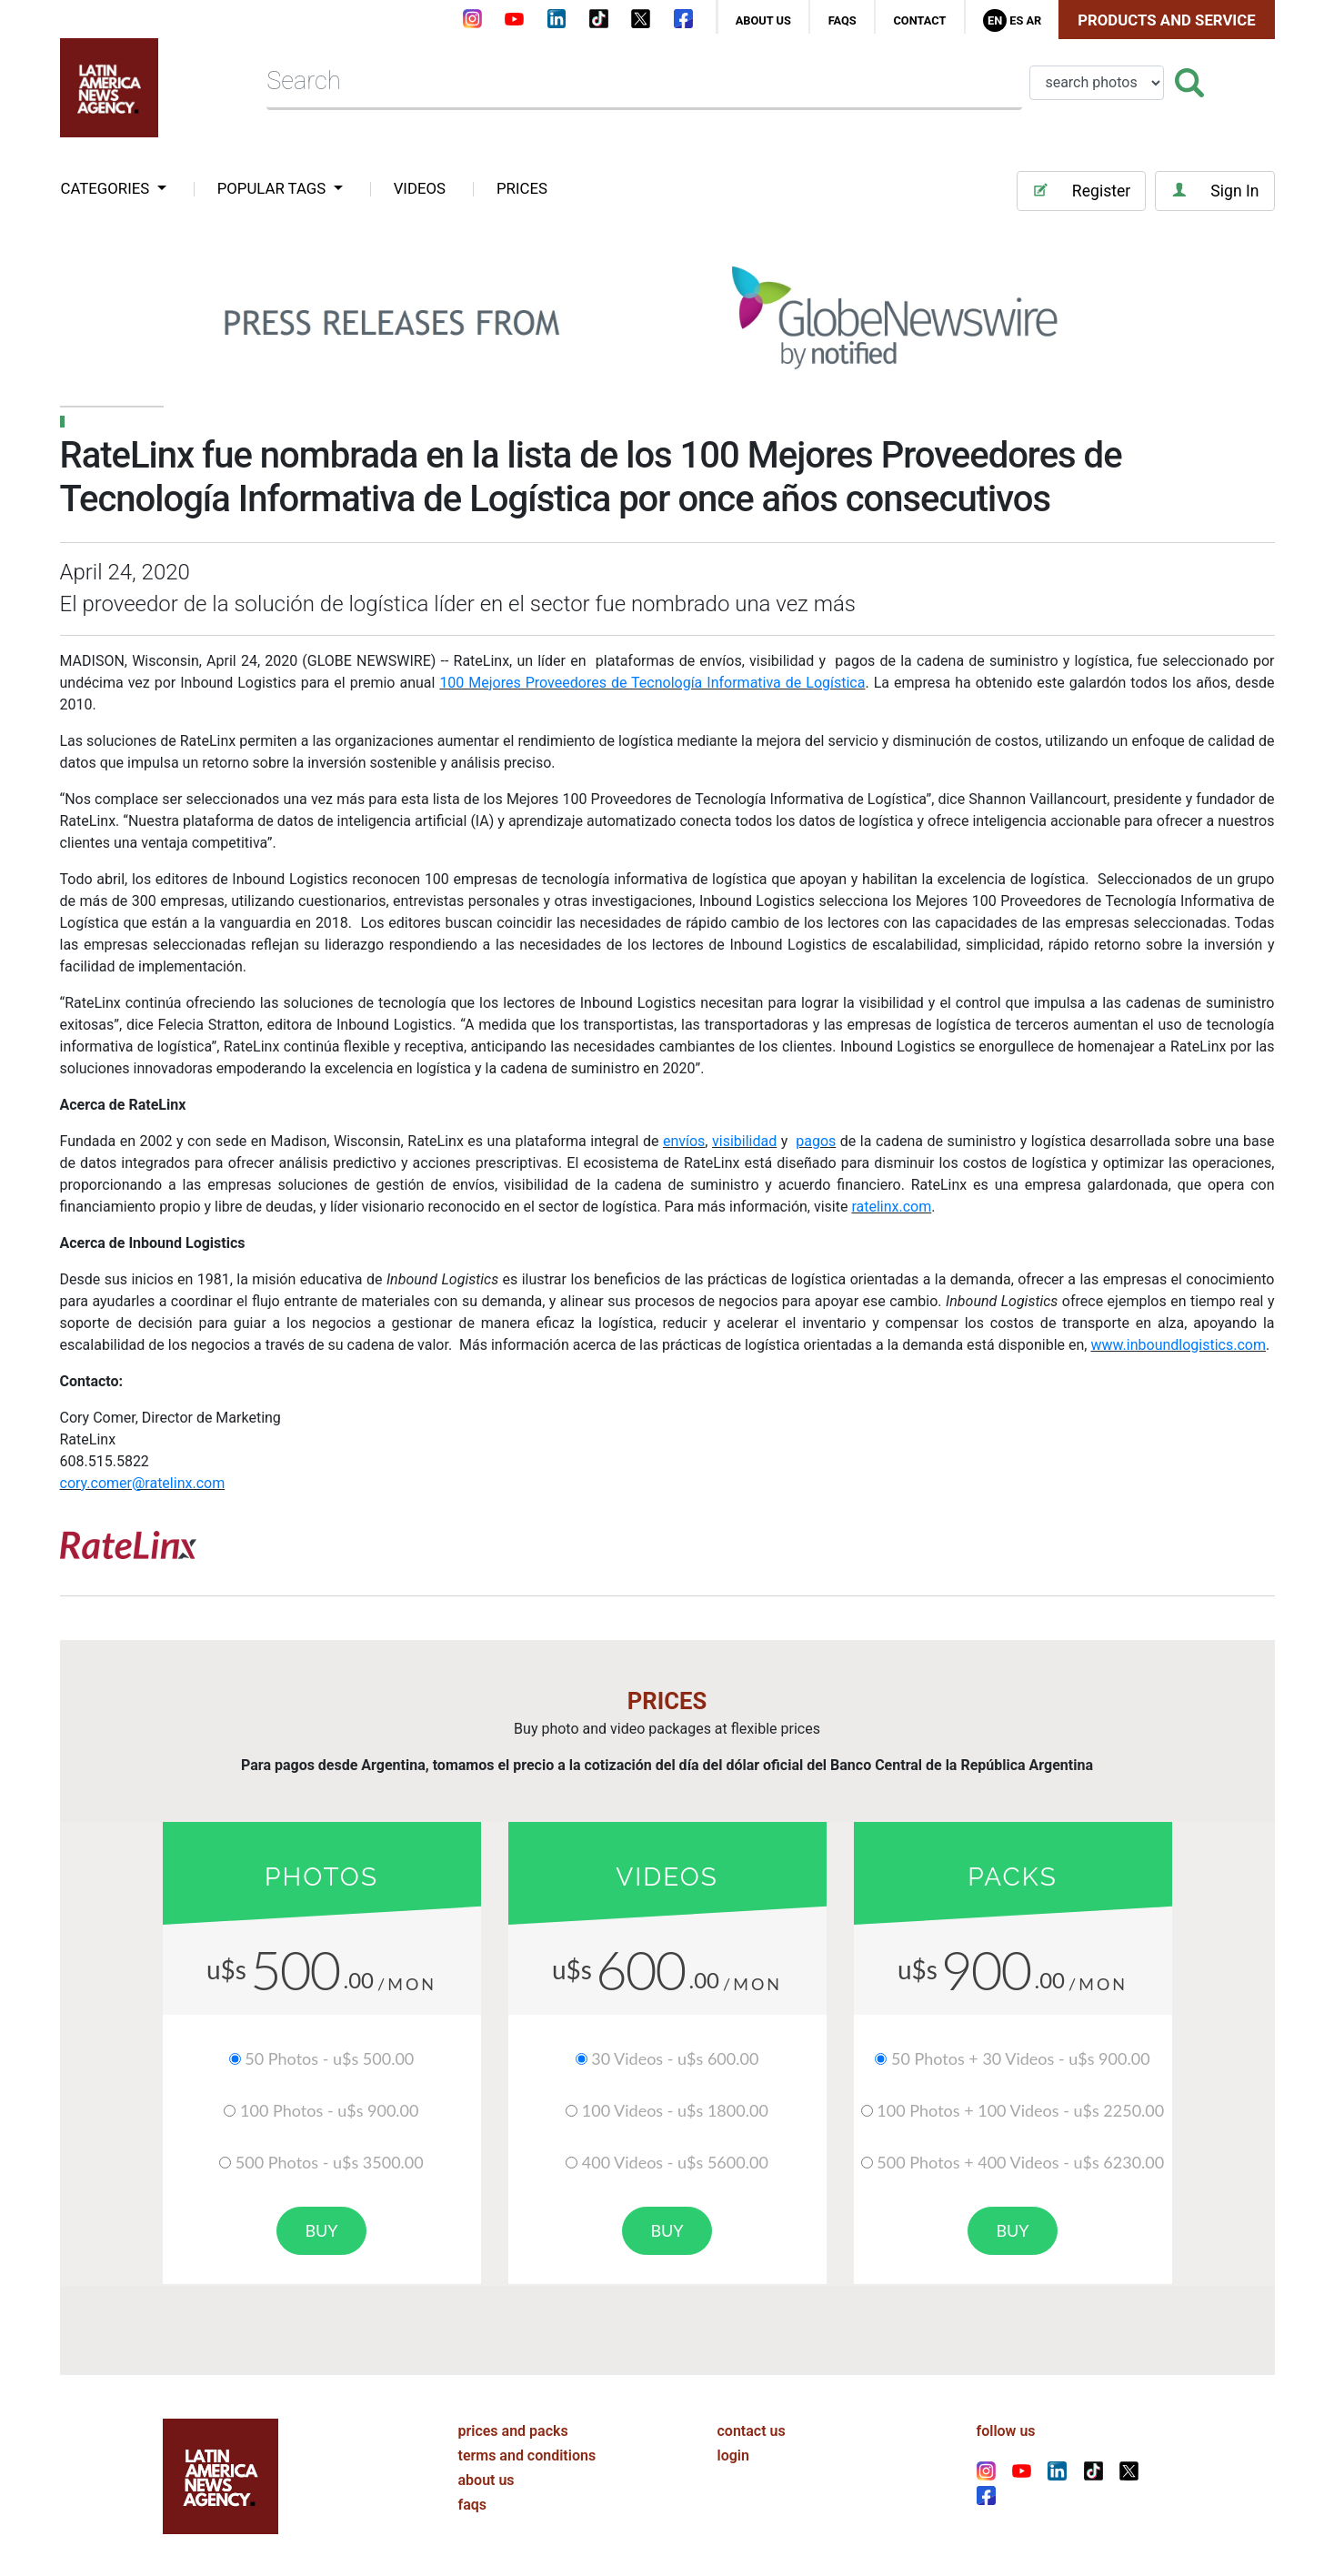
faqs (842, 20)
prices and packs (513, 2429)
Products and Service (1166, 20)
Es (1016, 20)
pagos (816, 1141)
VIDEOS (420, 188)
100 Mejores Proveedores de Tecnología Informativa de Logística (652, 682)
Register (1081, 190)
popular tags (273, 188)
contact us (751, 2429)
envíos (684, 1141)
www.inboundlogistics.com (1178, 1344)
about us (763, 20)
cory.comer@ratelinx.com (143, 1483)
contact (919, 20)
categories (107, 188)
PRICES (521, 188)
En (995, 20)
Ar (1033, 20)
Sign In (1214, 190)
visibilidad (744, 1141)
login (733, 2453)
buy (321, 2230)
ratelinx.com (891, 1206)
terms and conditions (527, 2453)
